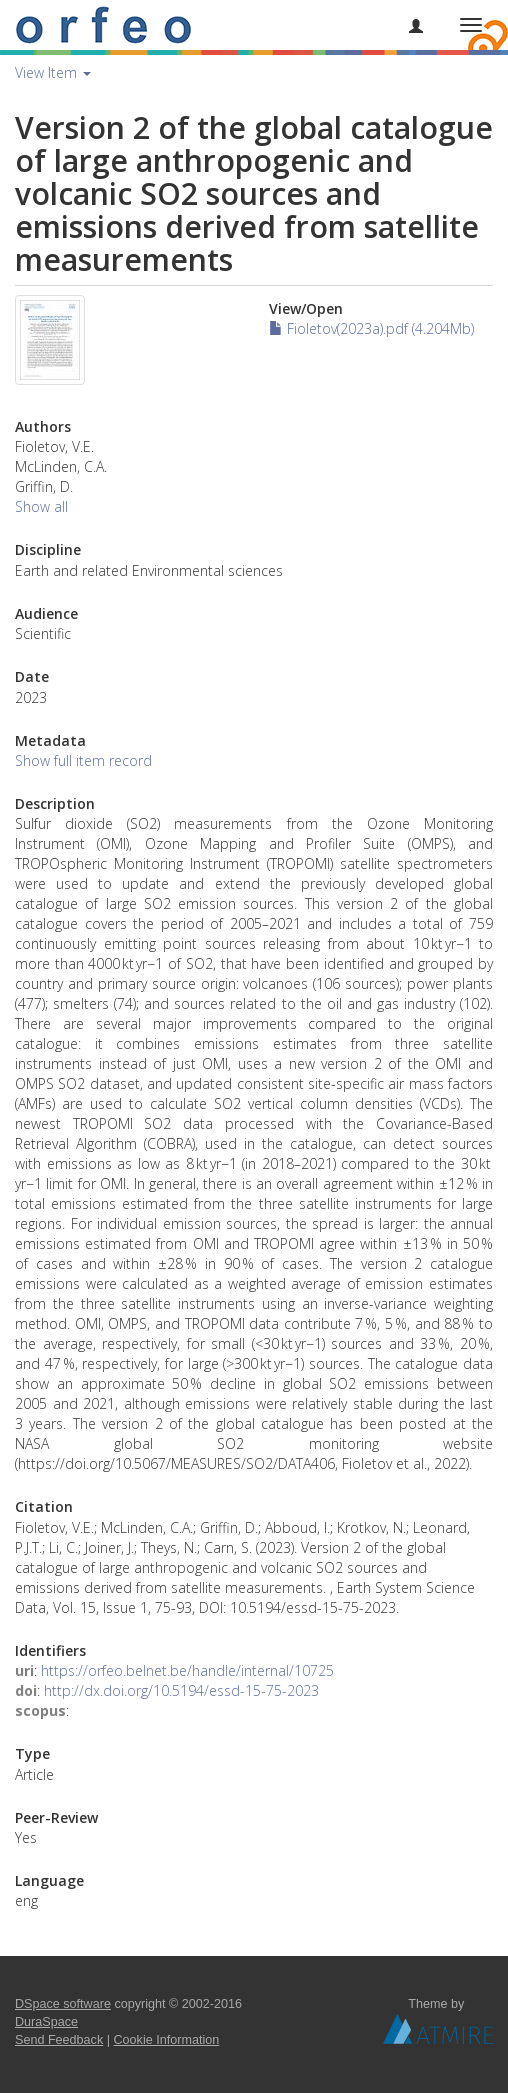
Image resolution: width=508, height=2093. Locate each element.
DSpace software (63, 2004)
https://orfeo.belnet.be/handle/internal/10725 (187, 1670)
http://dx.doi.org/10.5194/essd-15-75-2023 (181, 1690)
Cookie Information (167, 2040)
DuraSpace (46, 2022)
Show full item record (83, 760)
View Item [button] (53, 72)
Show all (41, 506)
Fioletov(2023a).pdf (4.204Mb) (371, 328)
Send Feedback (59, 2040)
